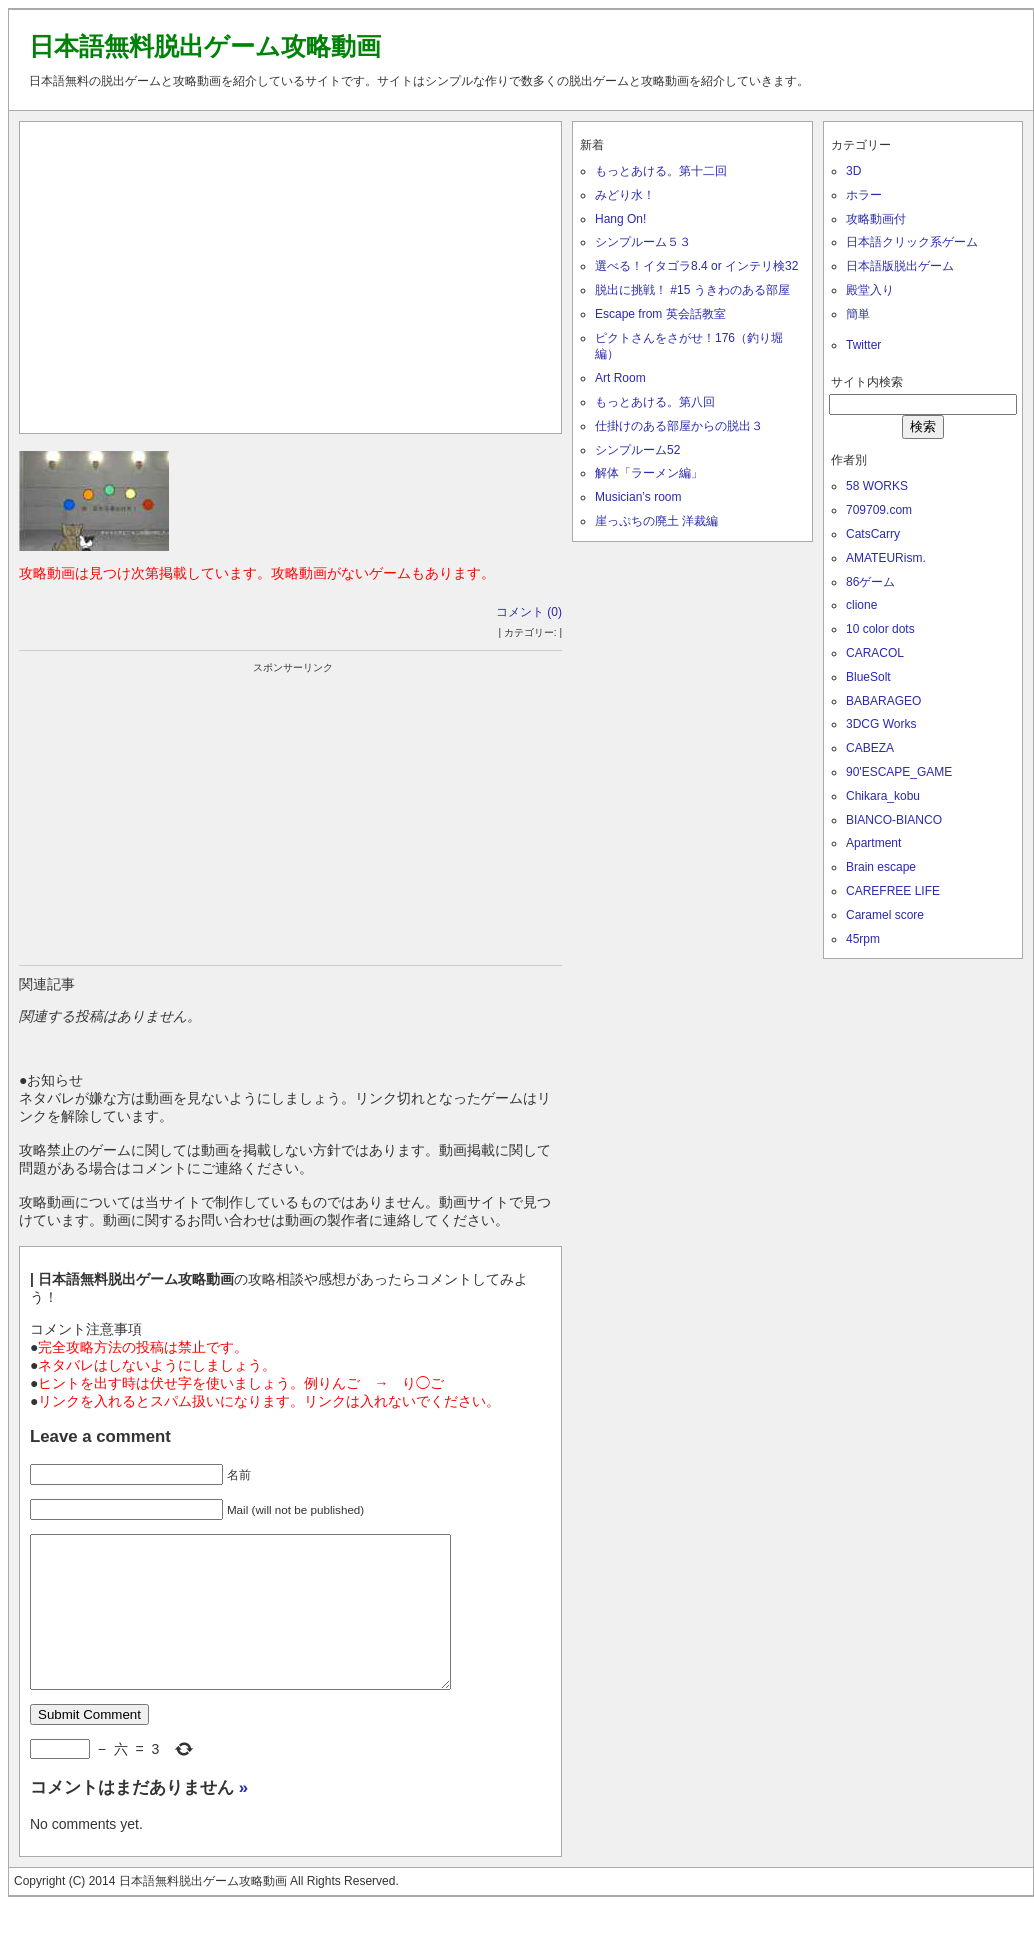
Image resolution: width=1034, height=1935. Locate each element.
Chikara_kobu (883, 796)
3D (853, 171)
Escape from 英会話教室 (660, 314)
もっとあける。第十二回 (661, 171)
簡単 (858, 314)
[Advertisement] (291, 273)
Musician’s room (638, 497)
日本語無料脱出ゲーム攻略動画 (205, 46)
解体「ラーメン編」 (649, 473)
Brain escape (881, 867)
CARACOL (875, 653)
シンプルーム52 (637, 450)
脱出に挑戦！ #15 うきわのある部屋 (692, 290)
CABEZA (870, 748)
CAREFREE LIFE (893, 891)
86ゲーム (870, 582)
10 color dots (880, 629)
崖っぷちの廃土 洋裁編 (656, 521)
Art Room (620, 378)
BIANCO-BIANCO (894, 820)
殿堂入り (870, 290)
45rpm (863, 939)
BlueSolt (868, 677)
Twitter (863, 345)
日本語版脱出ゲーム (900, 266)
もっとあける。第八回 (655, 402)
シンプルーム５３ (643, 242)
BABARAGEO (883, 701)
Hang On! (620, 219)
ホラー (864, 195)
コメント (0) (529, 612)
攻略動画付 (876, 219)
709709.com (879, 510)
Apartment (873, 843)
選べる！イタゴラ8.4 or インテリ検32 (696, 266)
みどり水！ (625, 195)
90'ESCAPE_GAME (899, 772)
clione (861, 605)
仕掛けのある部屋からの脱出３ (679, 426)
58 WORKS (877, 486)
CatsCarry (873, 534)
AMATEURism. (886, 558)
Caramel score (885, 915)
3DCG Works (881, 724)
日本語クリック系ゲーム (912, 242)
